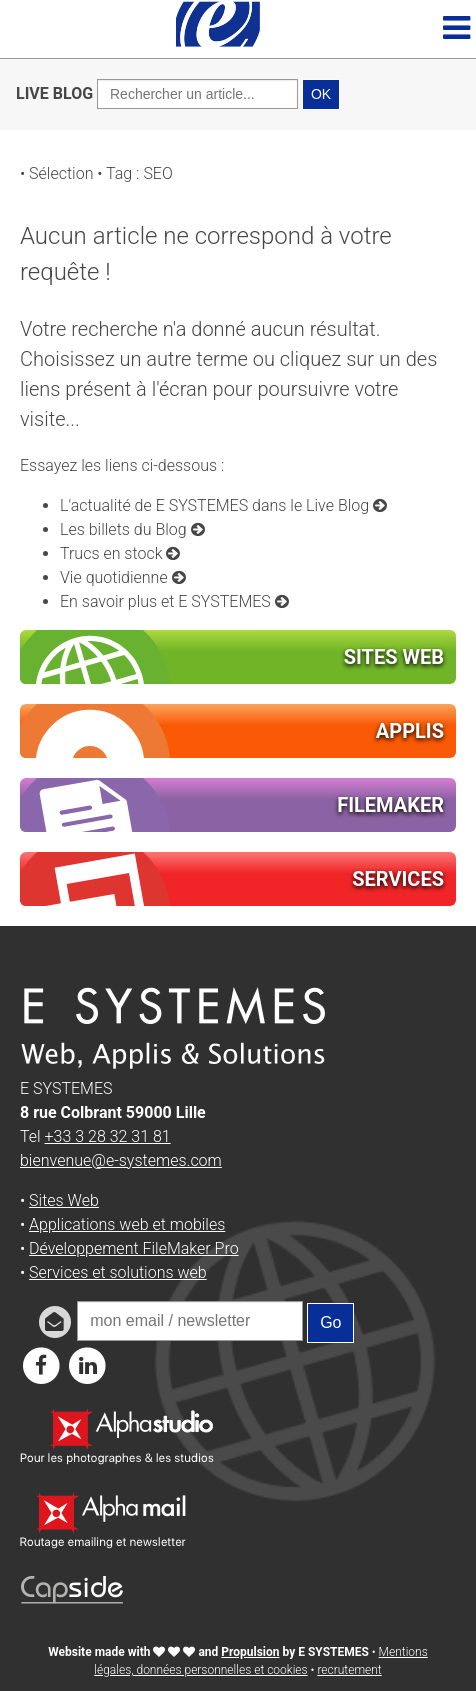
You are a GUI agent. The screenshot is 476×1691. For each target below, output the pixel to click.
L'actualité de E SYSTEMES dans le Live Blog (223, 505)
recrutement (349, 1670)
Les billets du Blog (132, 529)
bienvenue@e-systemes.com (121, 1160)
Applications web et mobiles (127, 1224)
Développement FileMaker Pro (134, 1248)
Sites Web (64, 1200)
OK (321, 94)
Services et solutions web (118, 1272)
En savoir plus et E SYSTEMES (174, 601)
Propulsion (250, 1652)
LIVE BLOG (54, 93)
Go (330, 1322)
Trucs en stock (120, 553)
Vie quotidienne (123, 577)
